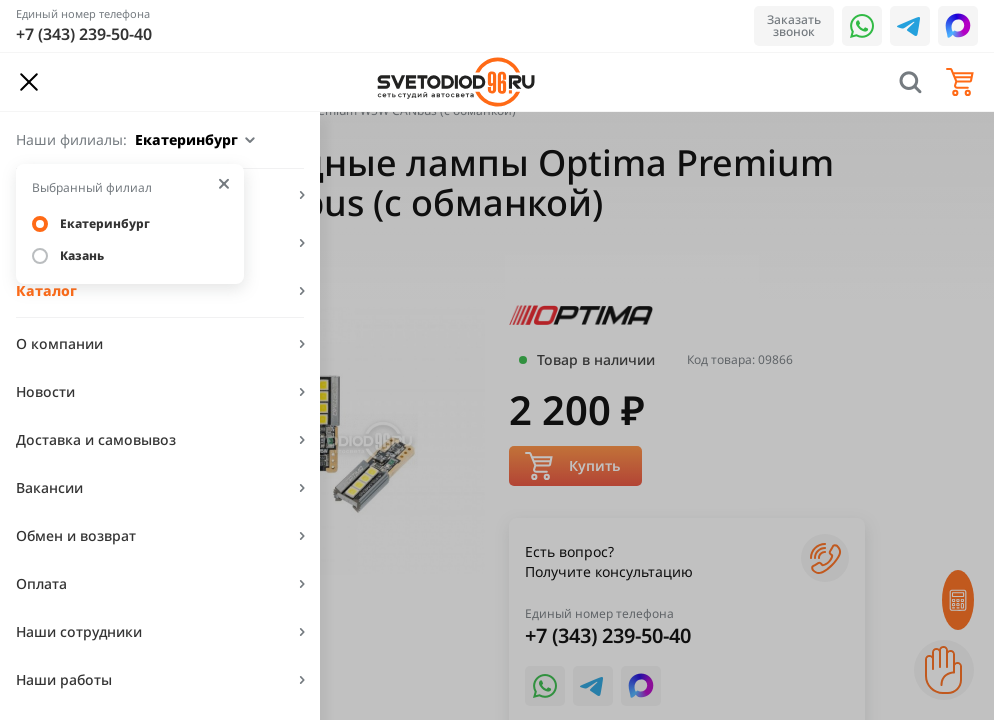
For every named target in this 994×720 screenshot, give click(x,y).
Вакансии (49, 487)
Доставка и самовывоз (96, 439)
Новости (45, 391)
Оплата (41, 583)
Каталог (46, 290)
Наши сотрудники (79, 631)
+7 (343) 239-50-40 (84, 34)
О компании (59, 343)
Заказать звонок (794, 25)
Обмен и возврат (76, 535)
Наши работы (64, 679)
